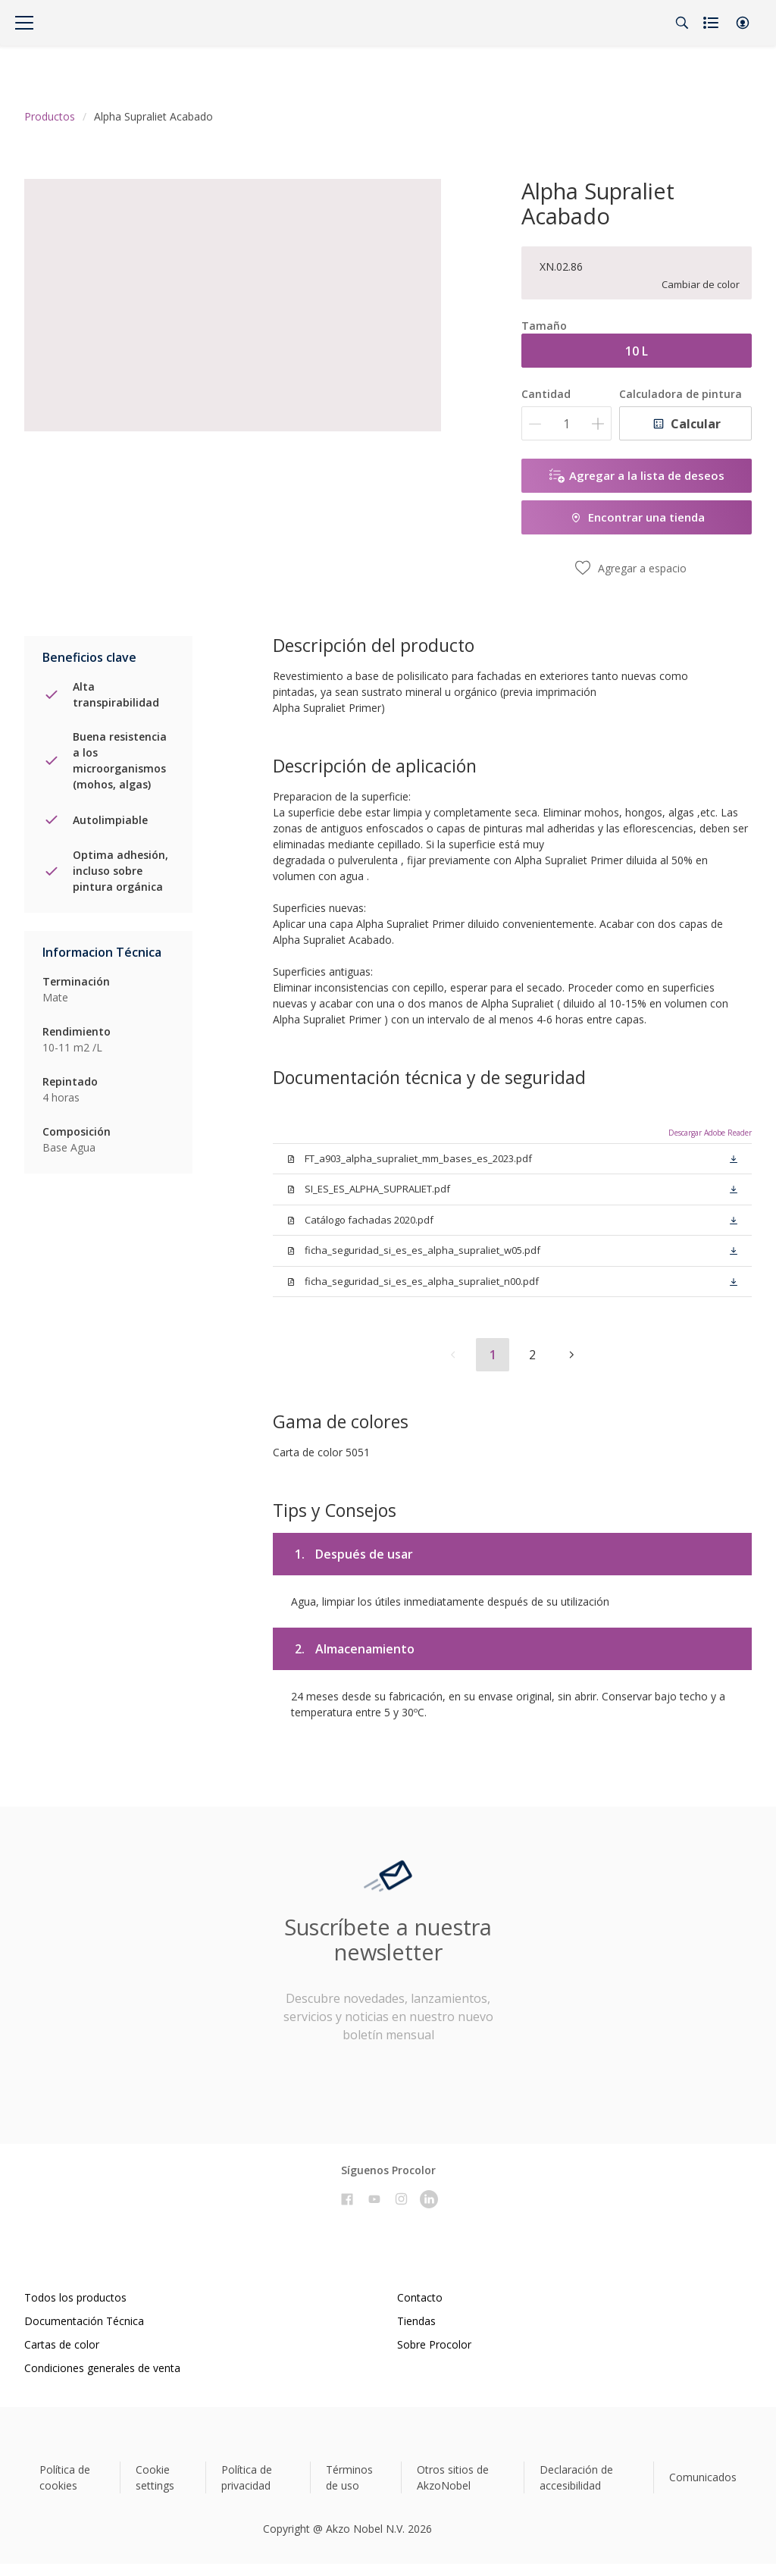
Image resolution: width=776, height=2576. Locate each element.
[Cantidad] (566, 423)
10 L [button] (636, 351)
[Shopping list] (712, 23)
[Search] (682, 23)
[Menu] (24, 22)
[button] (743, 23)
